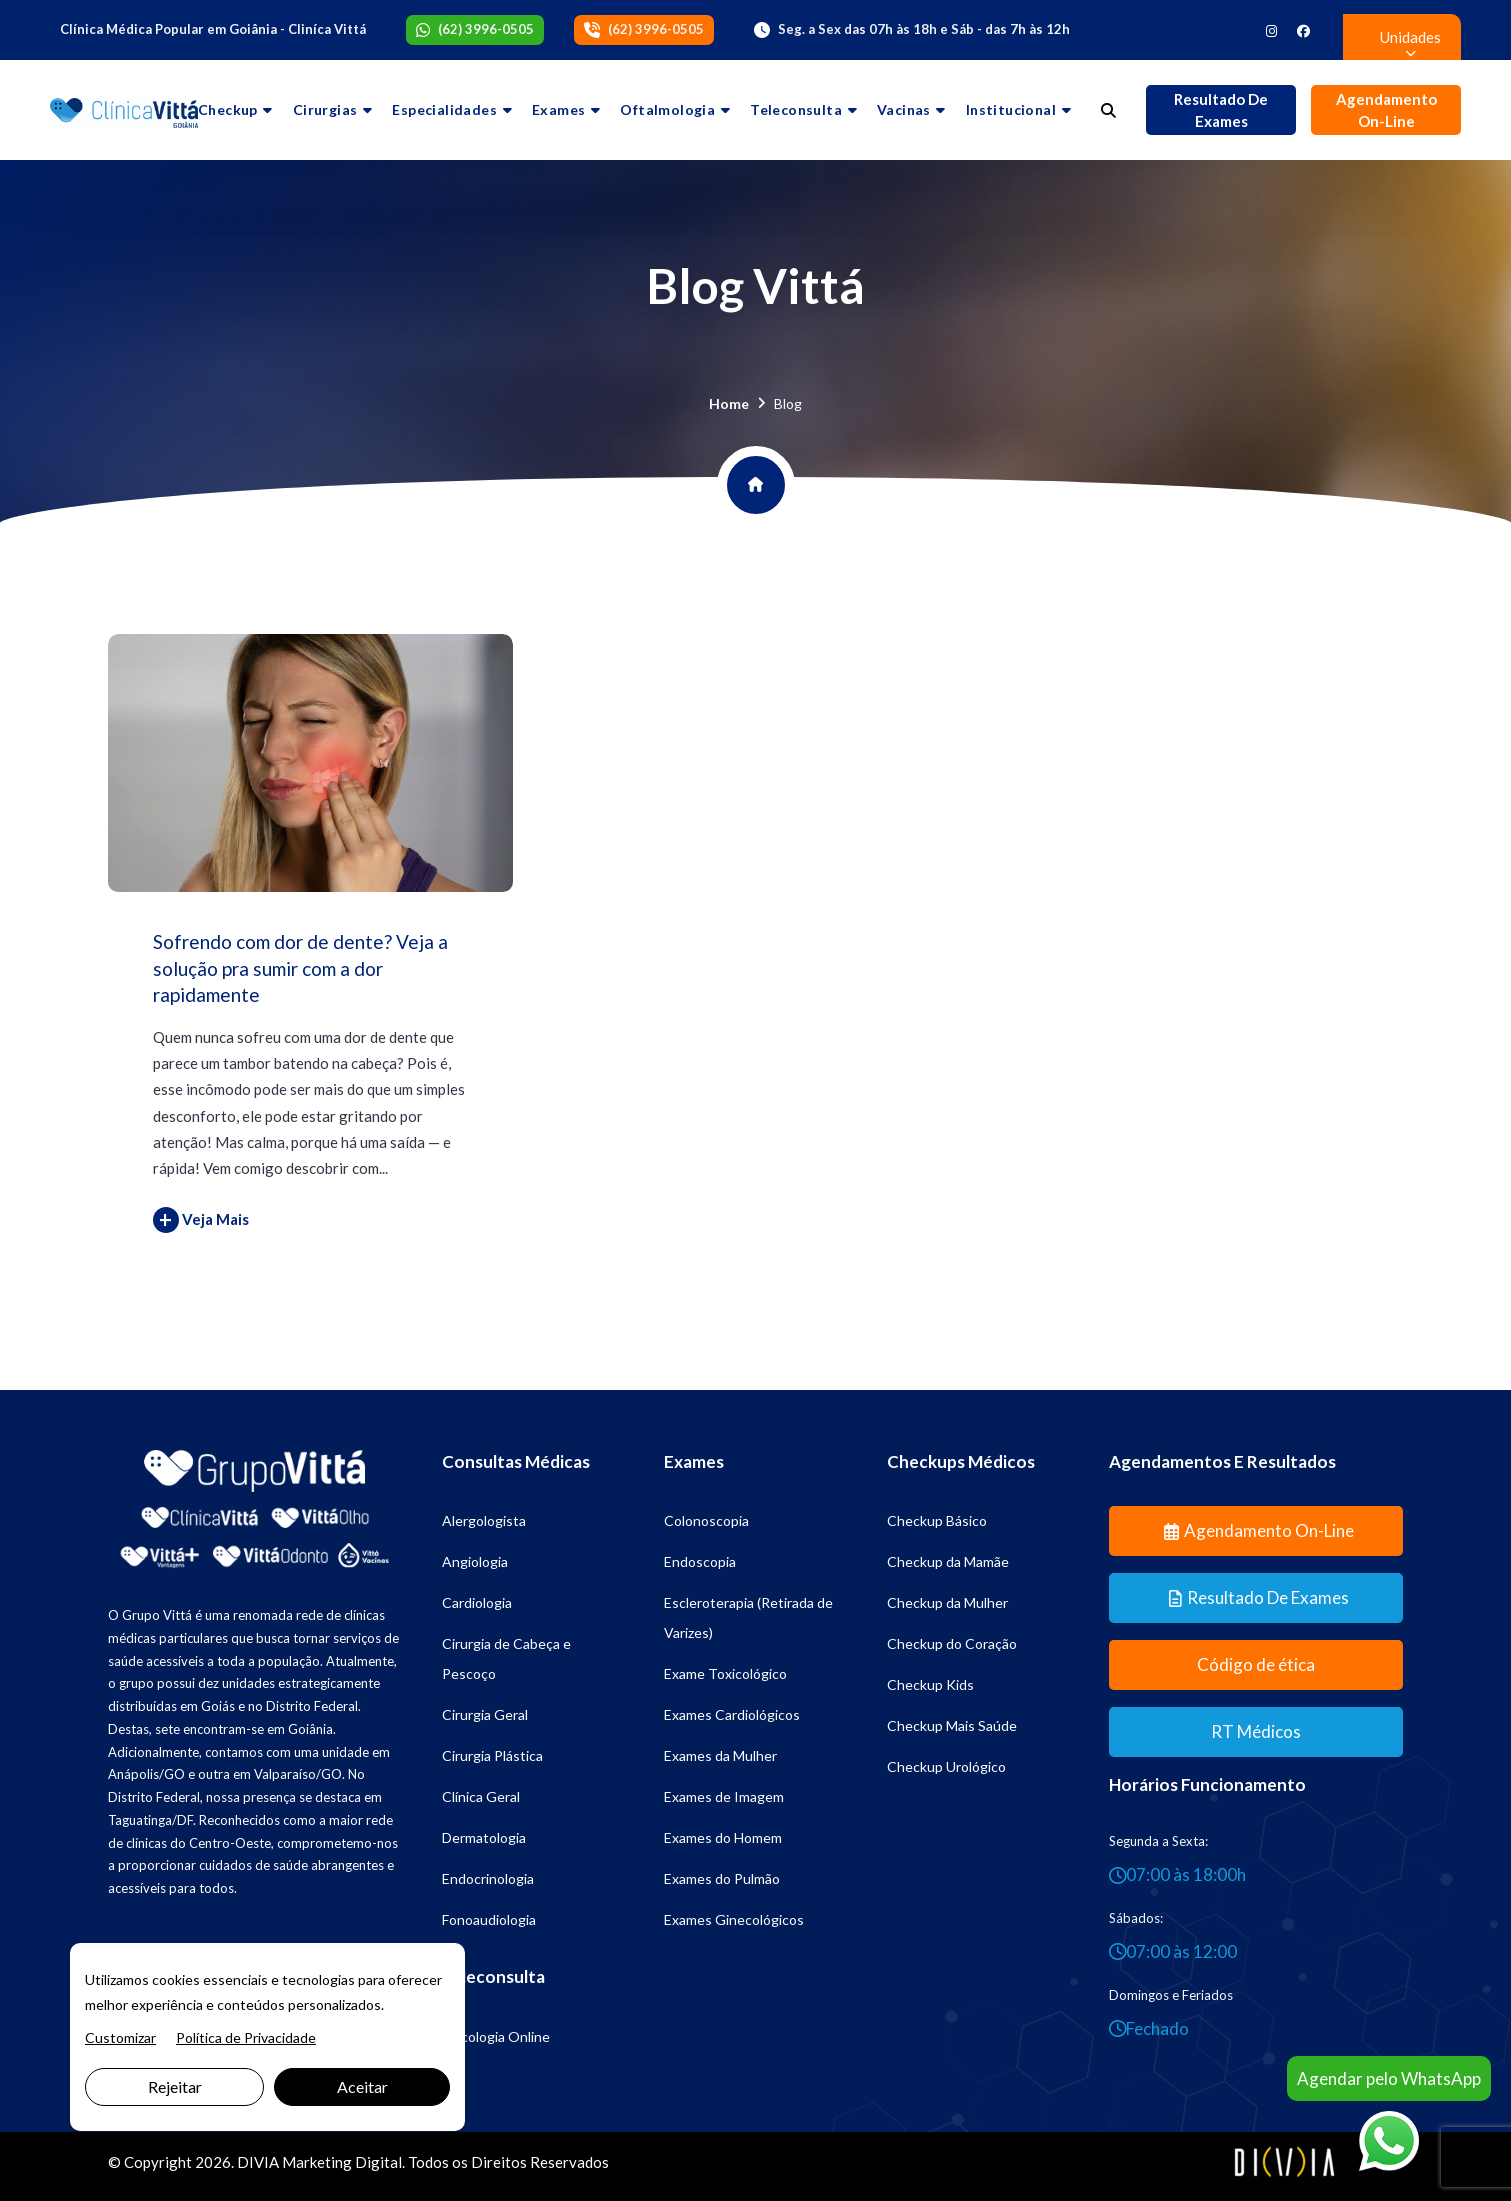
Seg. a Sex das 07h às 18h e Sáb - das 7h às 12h (924, 29)
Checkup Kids (930, 1684)
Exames (558, 109)
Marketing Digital (342, 2162)
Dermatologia (484, 1837)
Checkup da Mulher (947, 1602)
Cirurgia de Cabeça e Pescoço (506, 1658)
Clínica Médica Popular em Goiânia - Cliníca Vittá (213, 29)
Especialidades (444, 109)
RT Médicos (1256, 1731)
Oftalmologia (667, 109)
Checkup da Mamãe (948, 1561)
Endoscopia (700, 1561)
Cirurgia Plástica (492, 1755)
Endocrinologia (488, 1878)
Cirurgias (325, 109)
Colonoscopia (706, 1520)
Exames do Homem (723, 1837)
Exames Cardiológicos (732, 1714)
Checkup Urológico (946, 1766)
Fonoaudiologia (489, 1919)
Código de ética (1256, 1664)
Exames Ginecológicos (734, 1919)
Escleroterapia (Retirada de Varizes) (748, 1617)
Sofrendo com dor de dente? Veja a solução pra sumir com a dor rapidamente (300, 968)
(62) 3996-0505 (486, 29)
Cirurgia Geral (485, 1714)
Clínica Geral (481, 1796)
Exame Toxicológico (725, 1673)
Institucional (1011, 109)
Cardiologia (477, 1602)
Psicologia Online (496, 2036)
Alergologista (484, 1520)
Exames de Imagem (724, 1796)
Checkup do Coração (952, 1643)
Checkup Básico (937, 1520)
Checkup (228, 109)
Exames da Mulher (720, 1755)
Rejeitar (175, 2086)
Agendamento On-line (1386, 110)
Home (729, 403)
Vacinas (904, 109)
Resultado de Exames (1221, 110)
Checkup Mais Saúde (952, 1725)
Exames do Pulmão (722, 1878)
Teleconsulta (796, 109)
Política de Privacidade (246, 2037)
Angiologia (475, 1561)
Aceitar (362, 2086)
